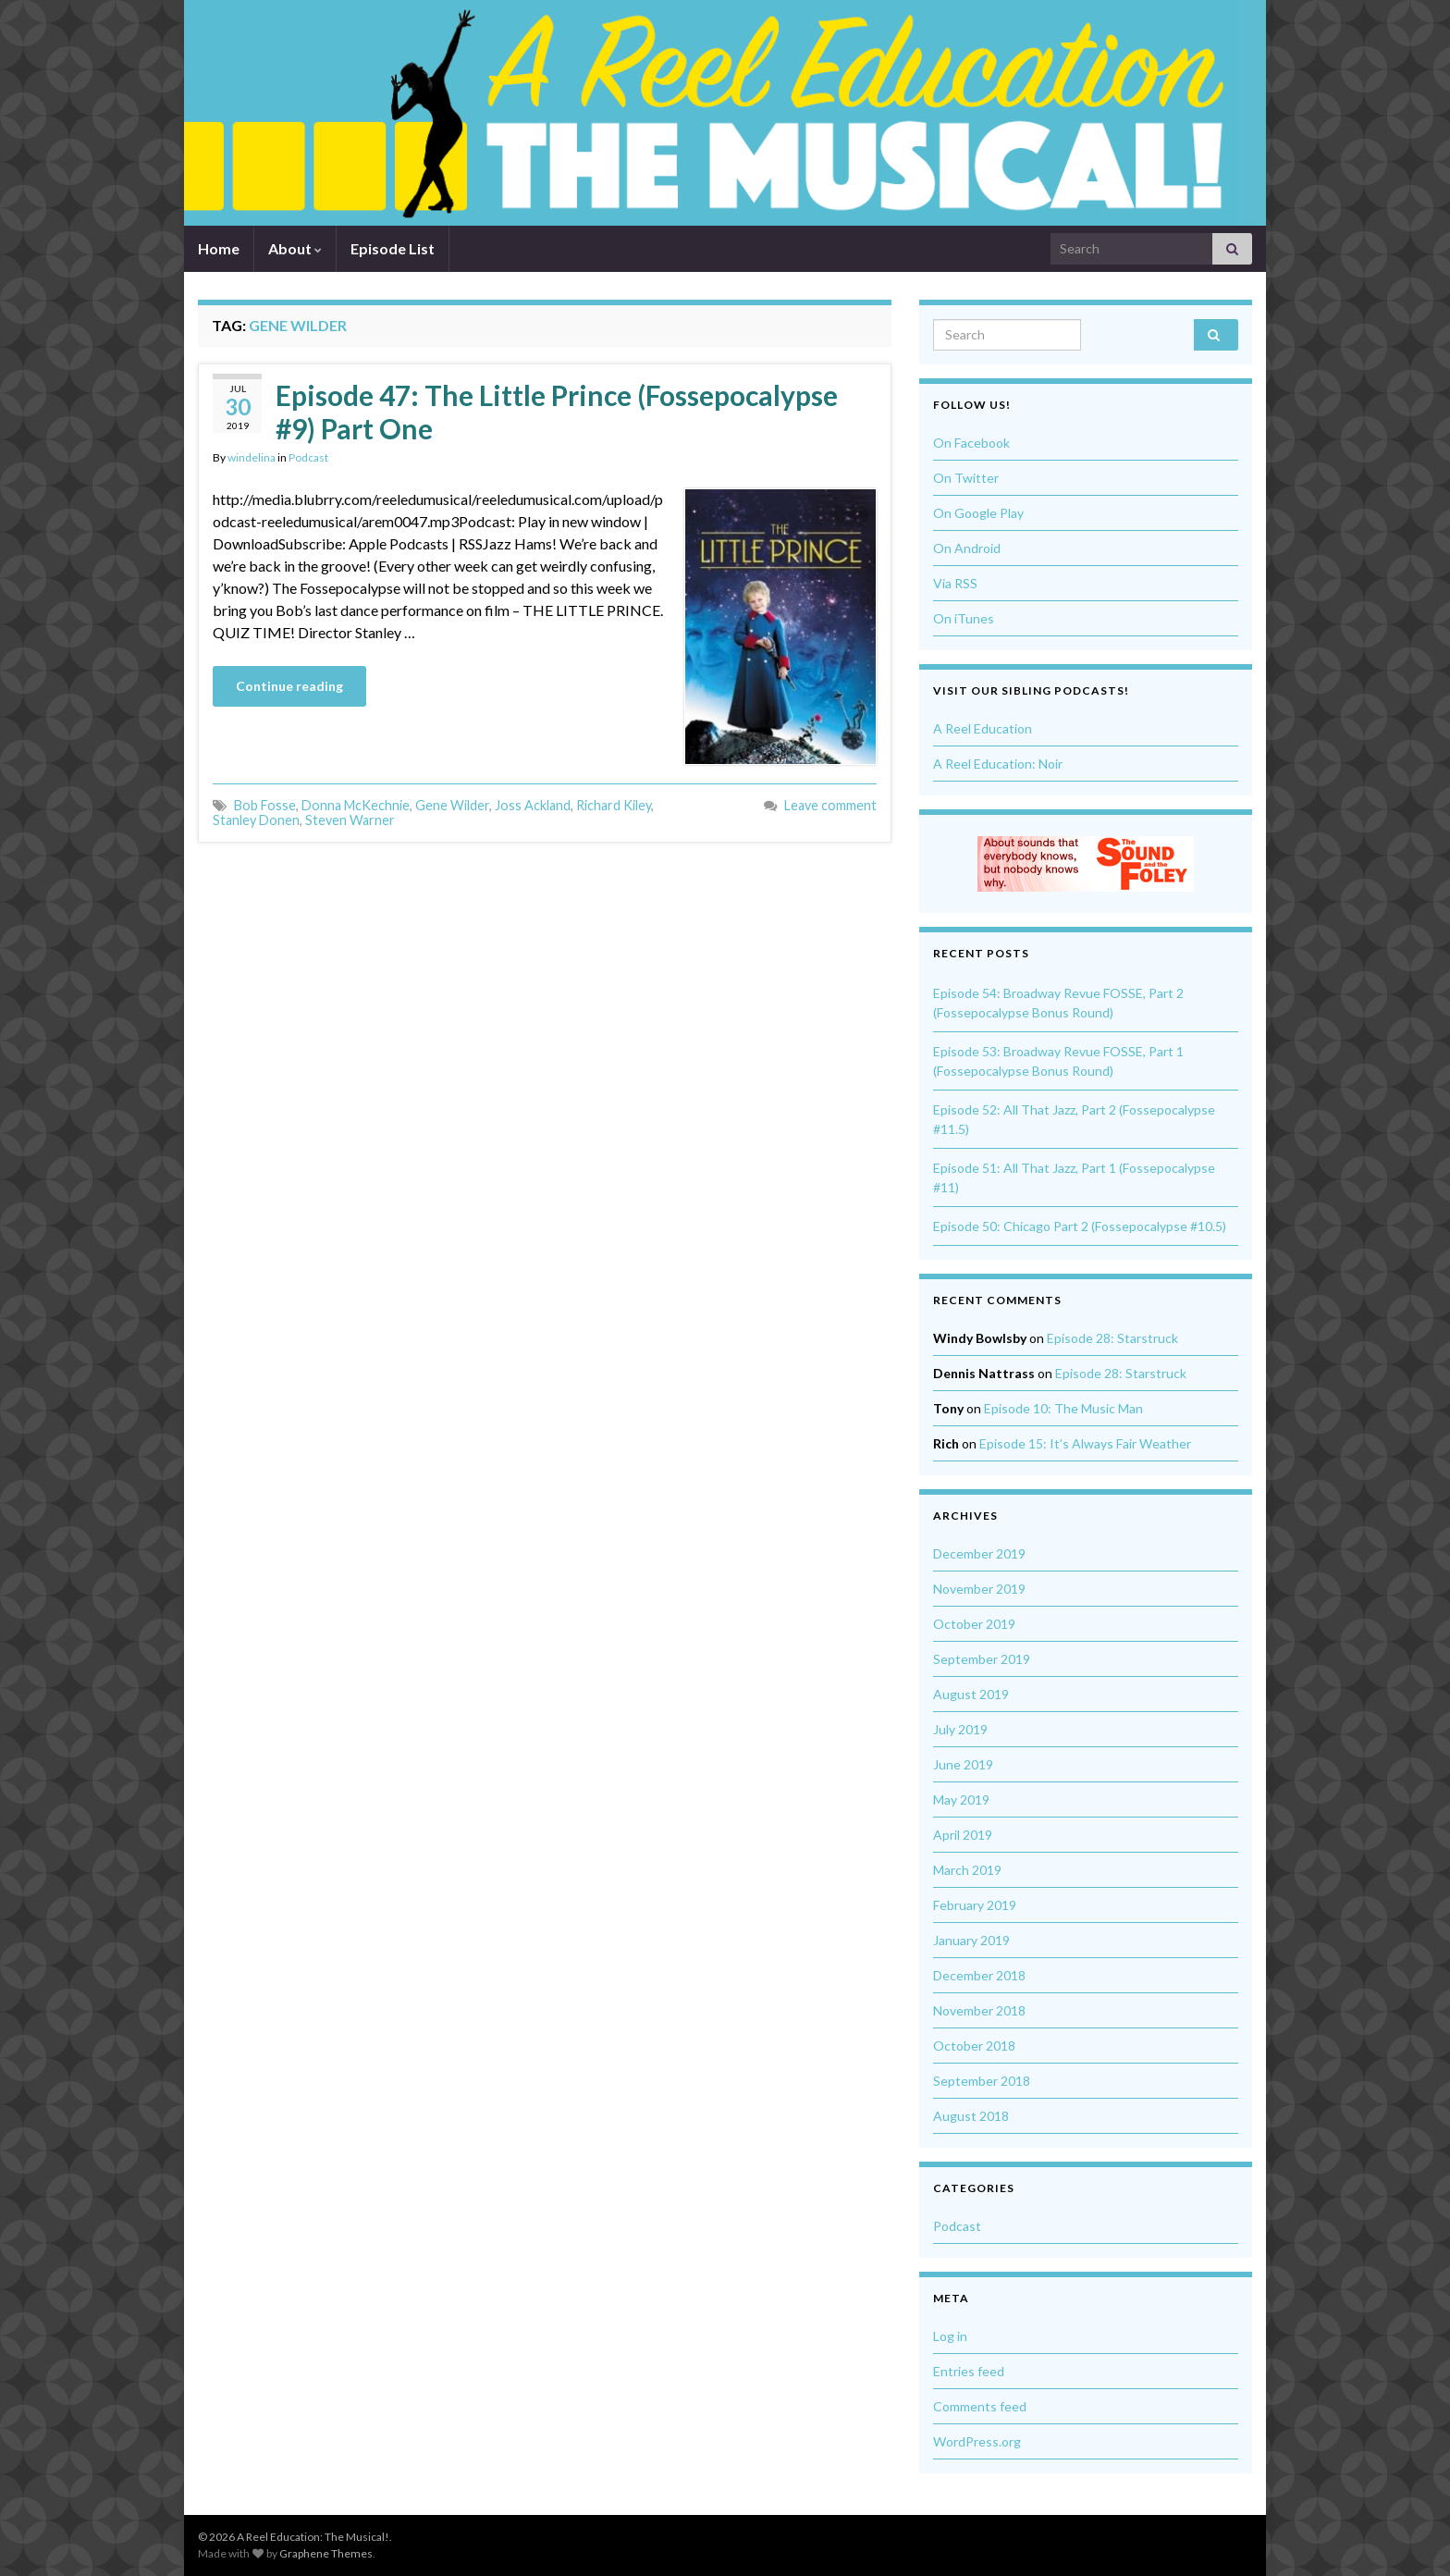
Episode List (392, 248)
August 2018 (971, 2116)
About (295, 248)
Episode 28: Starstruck (1112, 1338)
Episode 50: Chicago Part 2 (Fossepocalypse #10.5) (1079, 1226)
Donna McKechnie (355, 805)
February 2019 (974, 1905)
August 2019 (971, 1694)
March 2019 (967, 1870)
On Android (967, 548)
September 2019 (981, 1659)
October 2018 (974, 2045)
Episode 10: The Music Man (1063, 1408)
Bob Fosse (265, 805)
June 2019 (963, 1764)
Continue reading (289, 686)
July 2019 (960, 1729)
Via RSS (955, 583)
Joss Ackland (533, 805)
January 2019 (971, 1940)
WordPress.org (977, 2441)
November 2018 (979, 2010)
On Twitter (966, 478)
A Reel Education (982, 728)
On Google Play (978, 513)
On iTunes (963, 618)
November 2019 (979, 1588)
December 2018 (979, 1975)
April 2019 (962, 1835)
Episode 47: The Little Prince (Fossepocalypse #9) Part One (557, 411)
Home (219, 248)
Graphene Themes (326, 2553)
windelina (251, 457)
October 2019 (974, 1624)
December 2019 (979, 1553)
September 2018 (981, 2081)
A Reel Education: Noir (998, 763)
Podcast (308, 457)
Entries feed (968, 2371)
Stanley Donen (256, 820)
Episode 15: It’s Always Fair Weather (1085, 1443)
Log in (950, 2336)
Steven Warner (350, 820)
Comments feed (979, 2406)
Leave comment (830, 805)
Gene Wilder (452, 805)
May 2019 (961, 1799)
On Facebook (971, 442)
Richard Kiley (613, 805)
